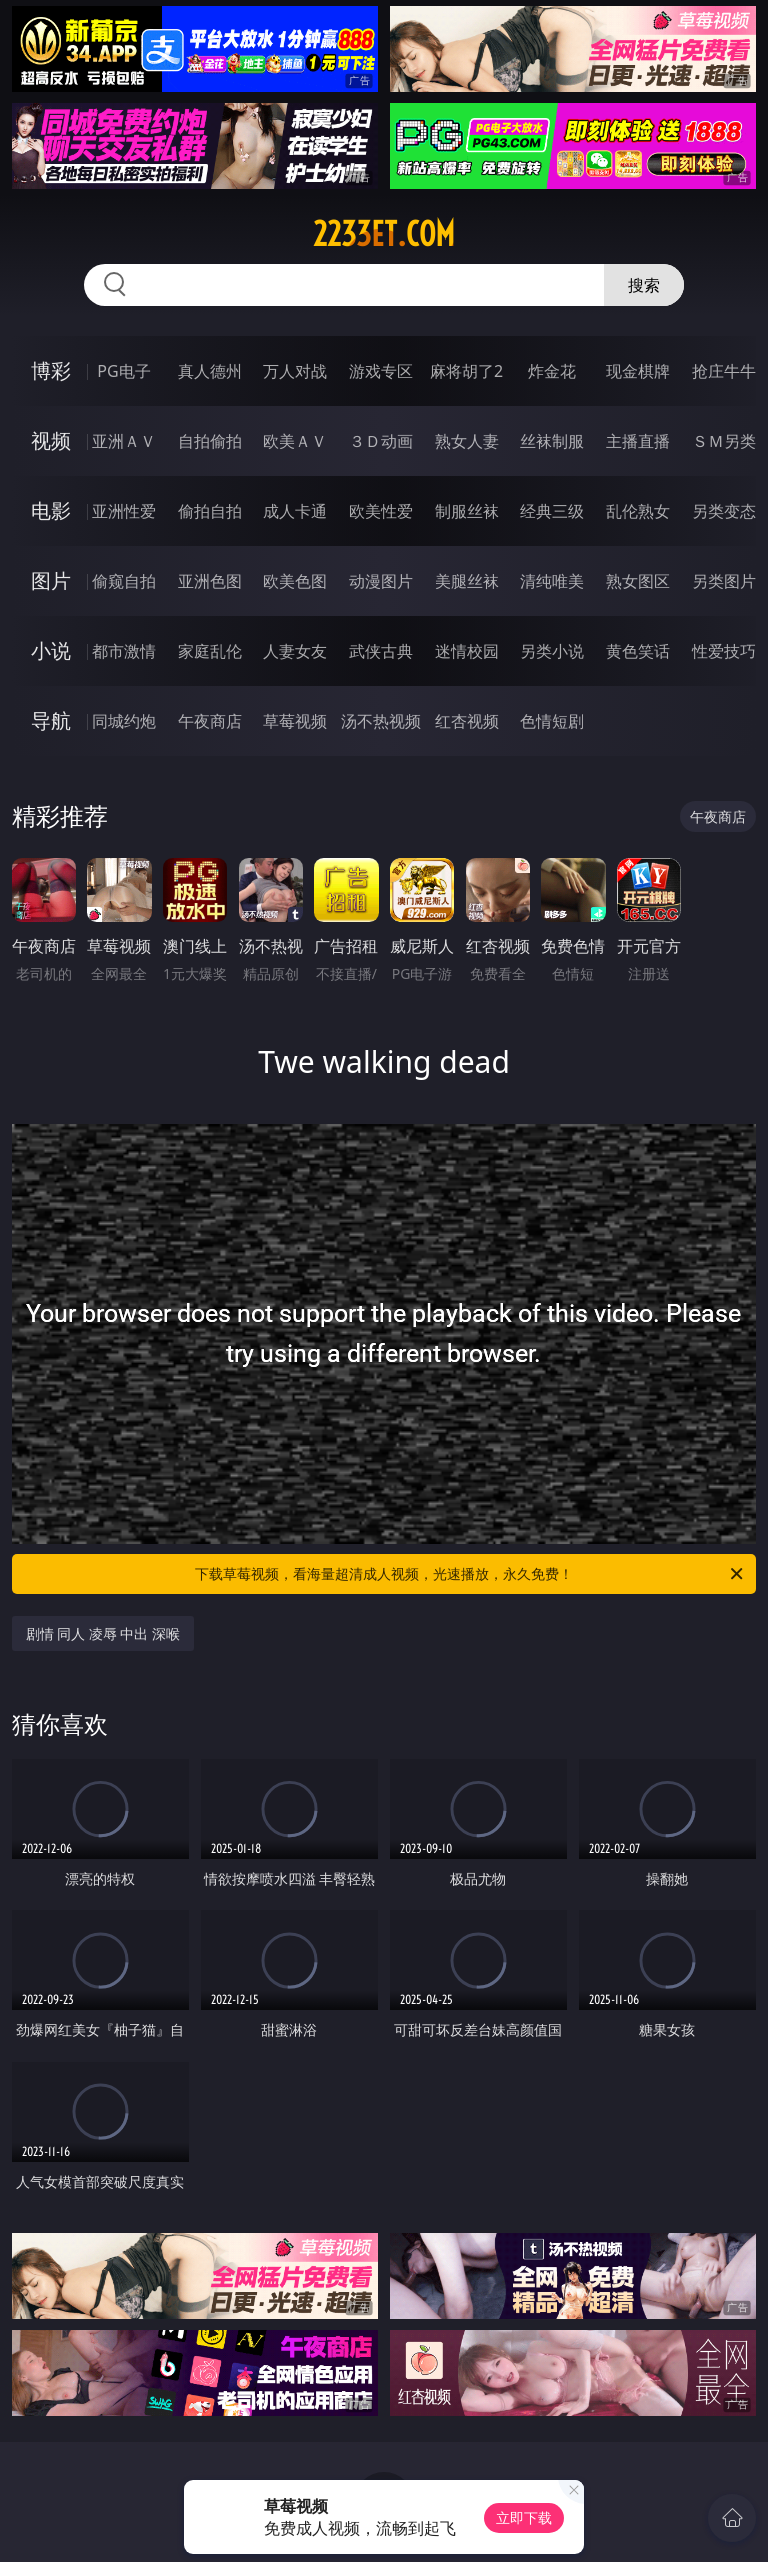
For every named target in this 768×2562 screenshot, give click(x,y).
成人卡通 (295, 511)
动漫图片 (381, 581)
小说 (51, 650)
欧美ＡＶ (295, 441)
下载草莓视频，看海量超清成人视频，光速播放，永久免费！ (470, 1574)
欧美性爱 (381, 511)
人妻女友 (295, 651)
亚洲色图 (210, 581)
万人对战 (295, 371)
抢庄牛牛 (724, 371)
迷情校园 (467, 651)
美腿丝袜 (467, 581)
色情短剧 (552, 721)
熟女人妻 (467, 441)
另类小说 (552, 651)
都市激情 (124, 651)
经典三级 (552, 511)
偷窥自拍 (124, 581)
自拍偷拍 (210, 441)
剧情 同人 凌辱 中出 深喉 (103, 1633)
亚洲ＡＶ (124, 441)
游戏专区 (381, 371)
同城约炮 (124, 721)
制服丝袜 (467, 511)
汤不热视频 (381, 721)
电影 (51, 510)
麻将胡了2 (466, 371)
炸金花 (552, 371)
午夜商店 (210, 721)
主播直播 (638, 441)
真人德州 (210, 371)
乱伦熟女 (638, 511)
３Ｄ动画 (381, 441)
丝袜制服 (552, 441)
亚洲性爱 (124, 511)
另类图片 (724, 581)
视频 (51, 440)
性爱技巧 (724, 651)
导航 (51, 720)
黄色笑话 (638, 651)
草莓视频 (295, 721)
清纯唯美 (552, 581)
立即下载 (524, 2517)
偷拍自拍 (210, 511)
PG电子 (123, 371)
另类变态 (724, 511)
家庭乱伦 (210, 651)
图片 (51, 580)
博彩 (51, 370)
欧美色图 (295, 581)
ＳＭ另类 (724, 441)
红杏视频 (467, 721)
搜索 (644, 285)
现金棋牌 (638, 371)
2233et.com (384, 234)
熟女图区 (638, 581)
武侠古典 (381, 651)
